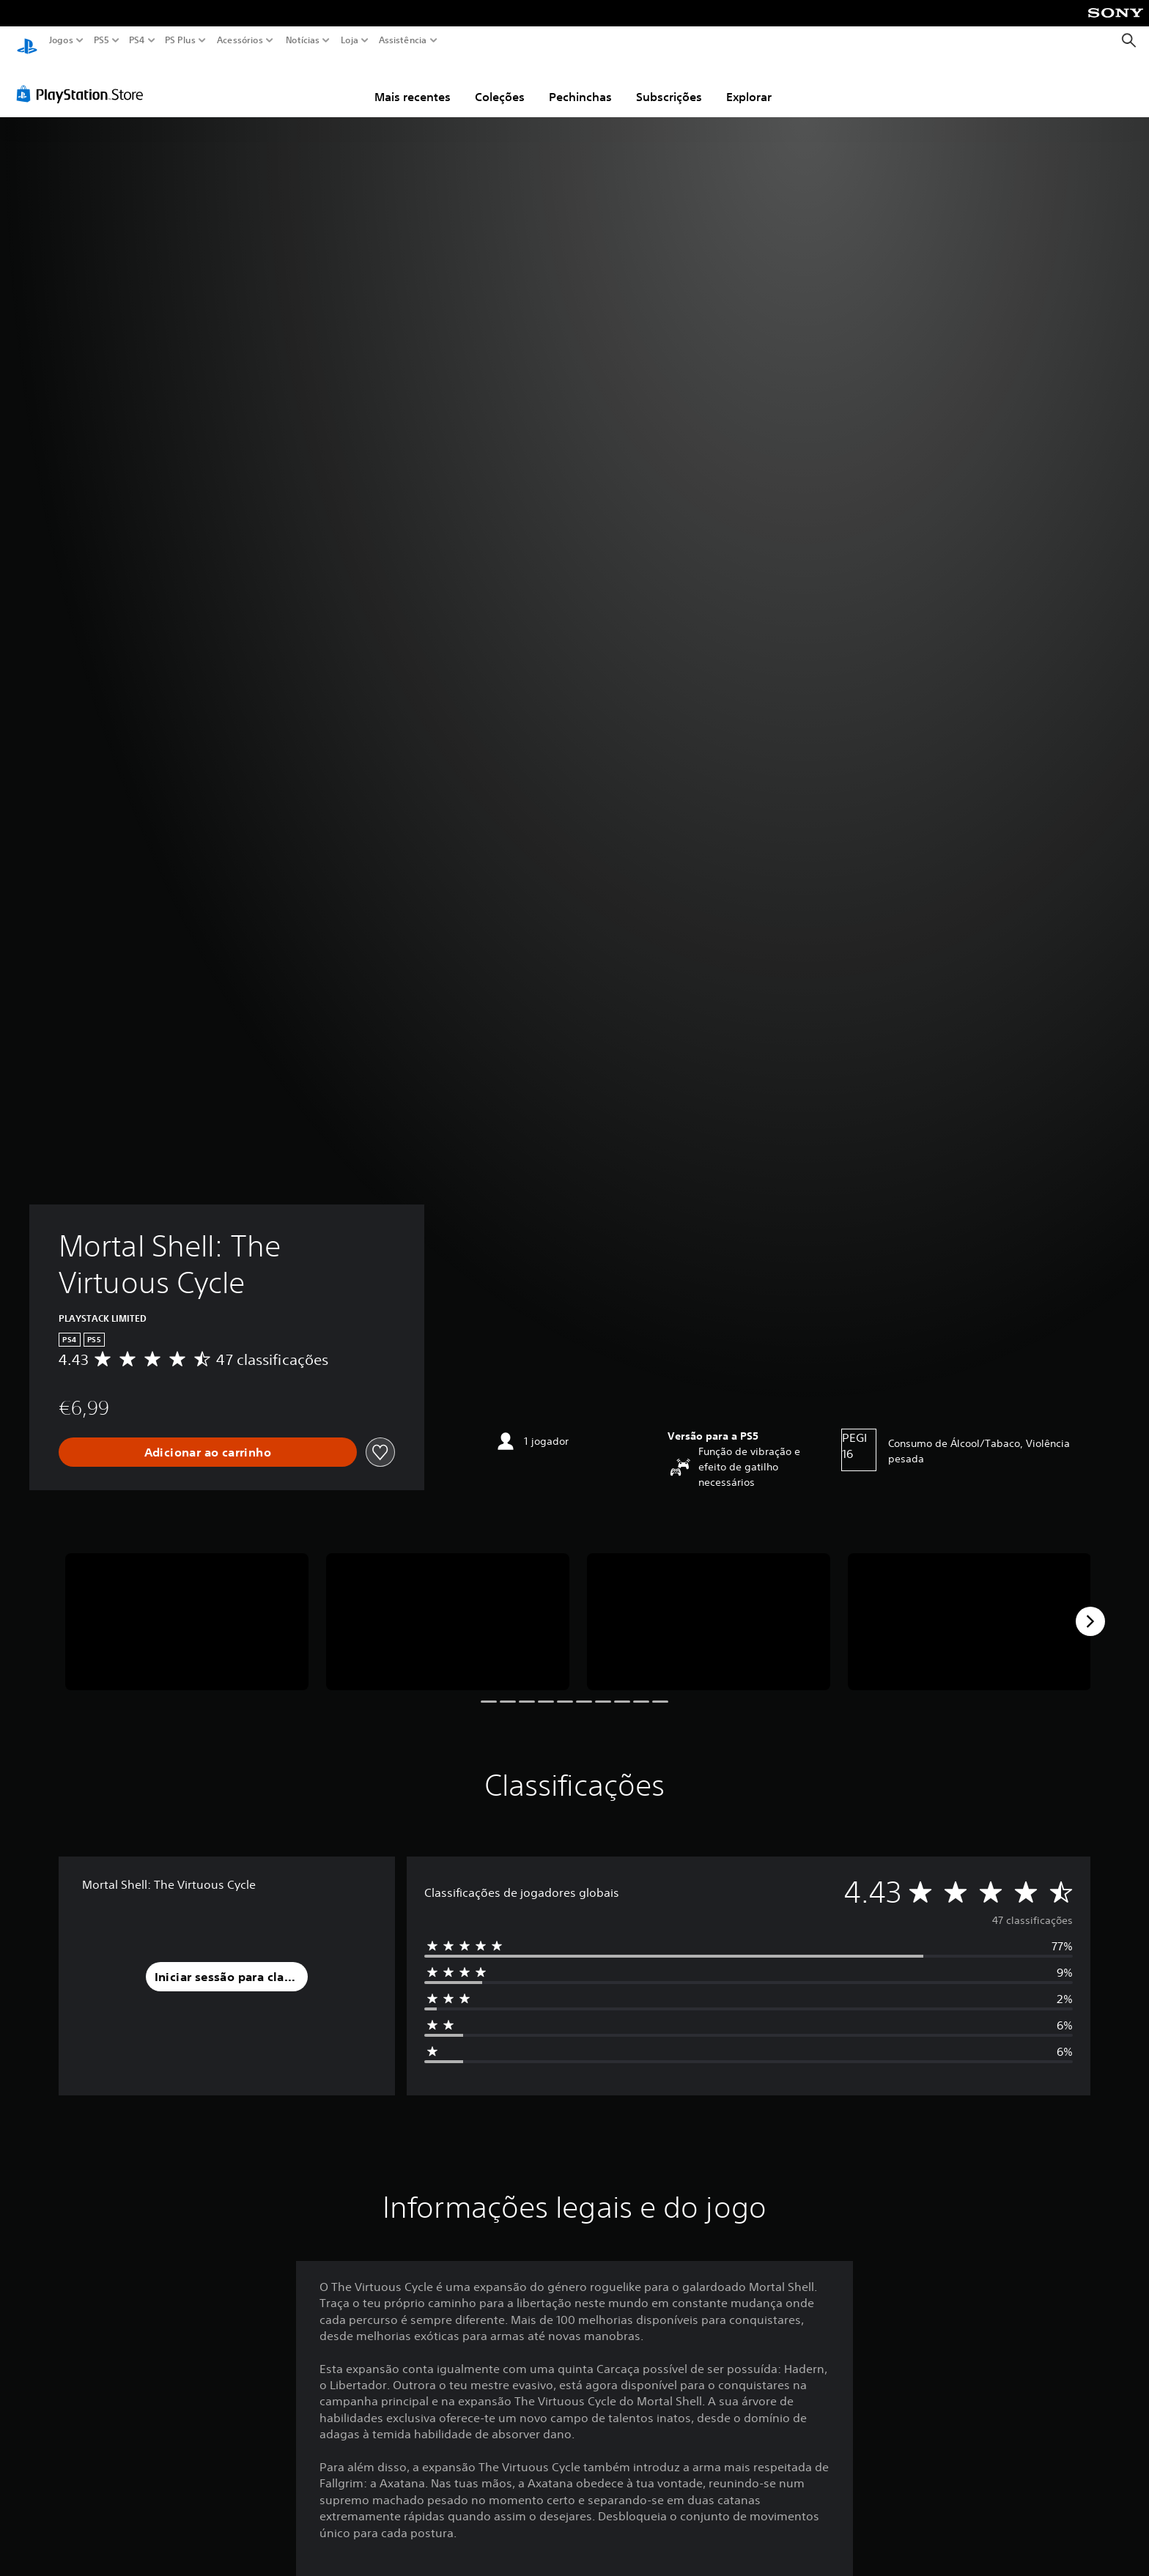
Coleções (500, 82)
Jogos (61, 40)
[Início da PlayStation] (27, 40)
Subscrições (669, 82)
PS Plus (180, 40)
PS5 (101, 40)
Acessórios (240, 40)
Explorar (749, 82)
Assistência (403, 40)
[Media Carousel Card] (187, 1607)
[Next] (1090, 1607)
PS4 (137, 40)
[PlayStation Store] (84, 80)
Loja (349, 40)
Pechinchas (580, 82)
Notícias (302, 40)
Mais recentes (412, 82)
